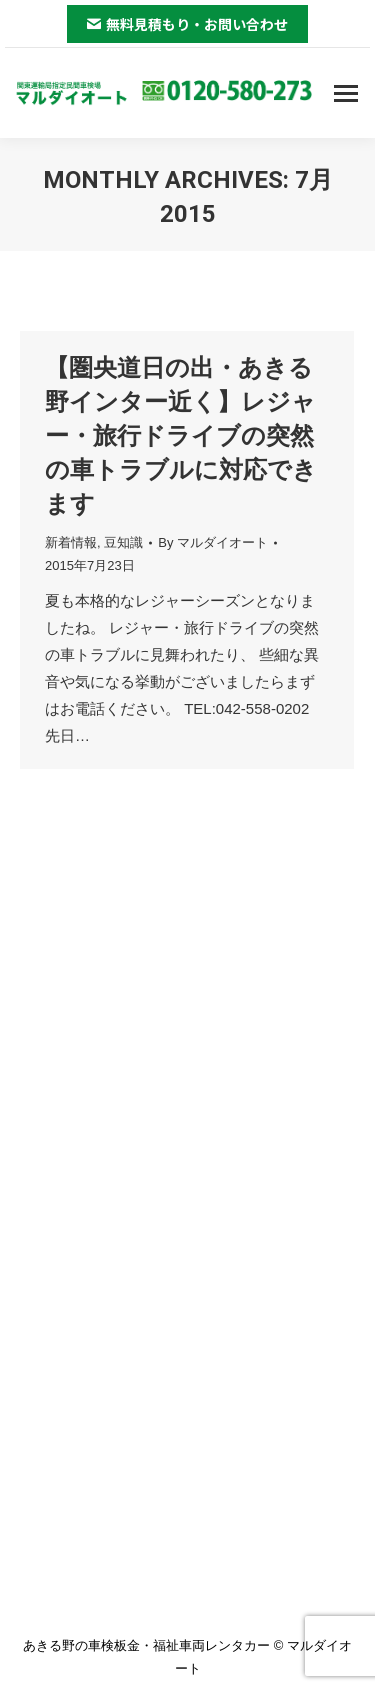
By (213, 542)
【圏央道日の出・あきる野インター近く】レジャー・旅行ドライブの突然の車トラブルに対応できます (181, 435)
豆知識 (123, 542)
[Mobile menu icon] (346, 93)
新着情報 (71, 542)
